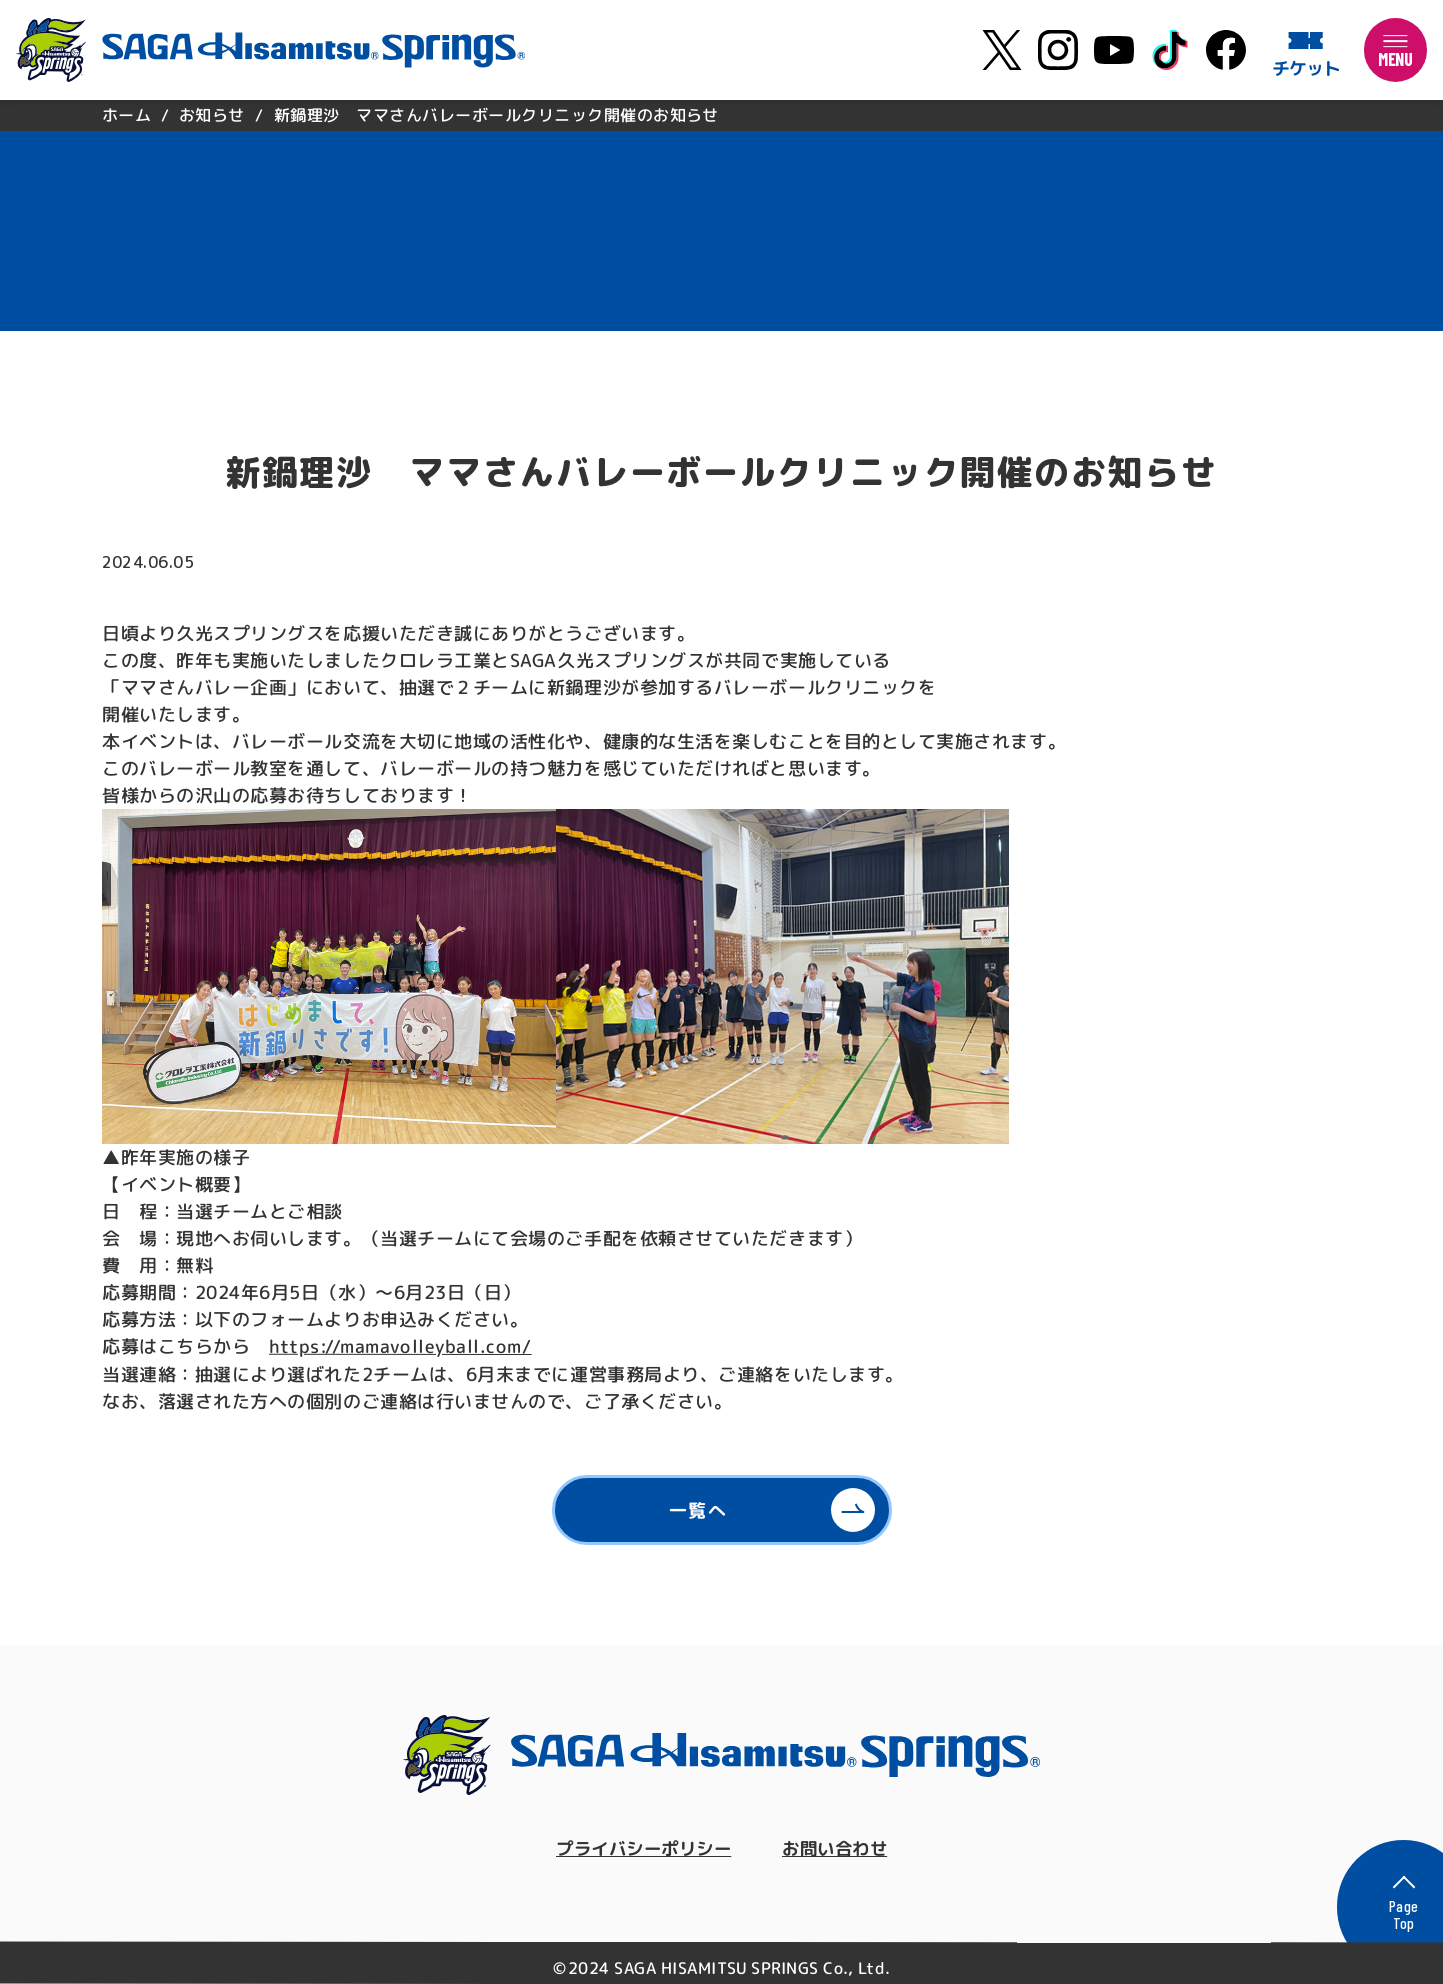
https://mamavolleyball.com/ (399, 1346)
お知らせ (212, 115)
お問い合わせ (839, 1848)
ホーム (125, 115)
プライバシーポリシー (640, 1848)
